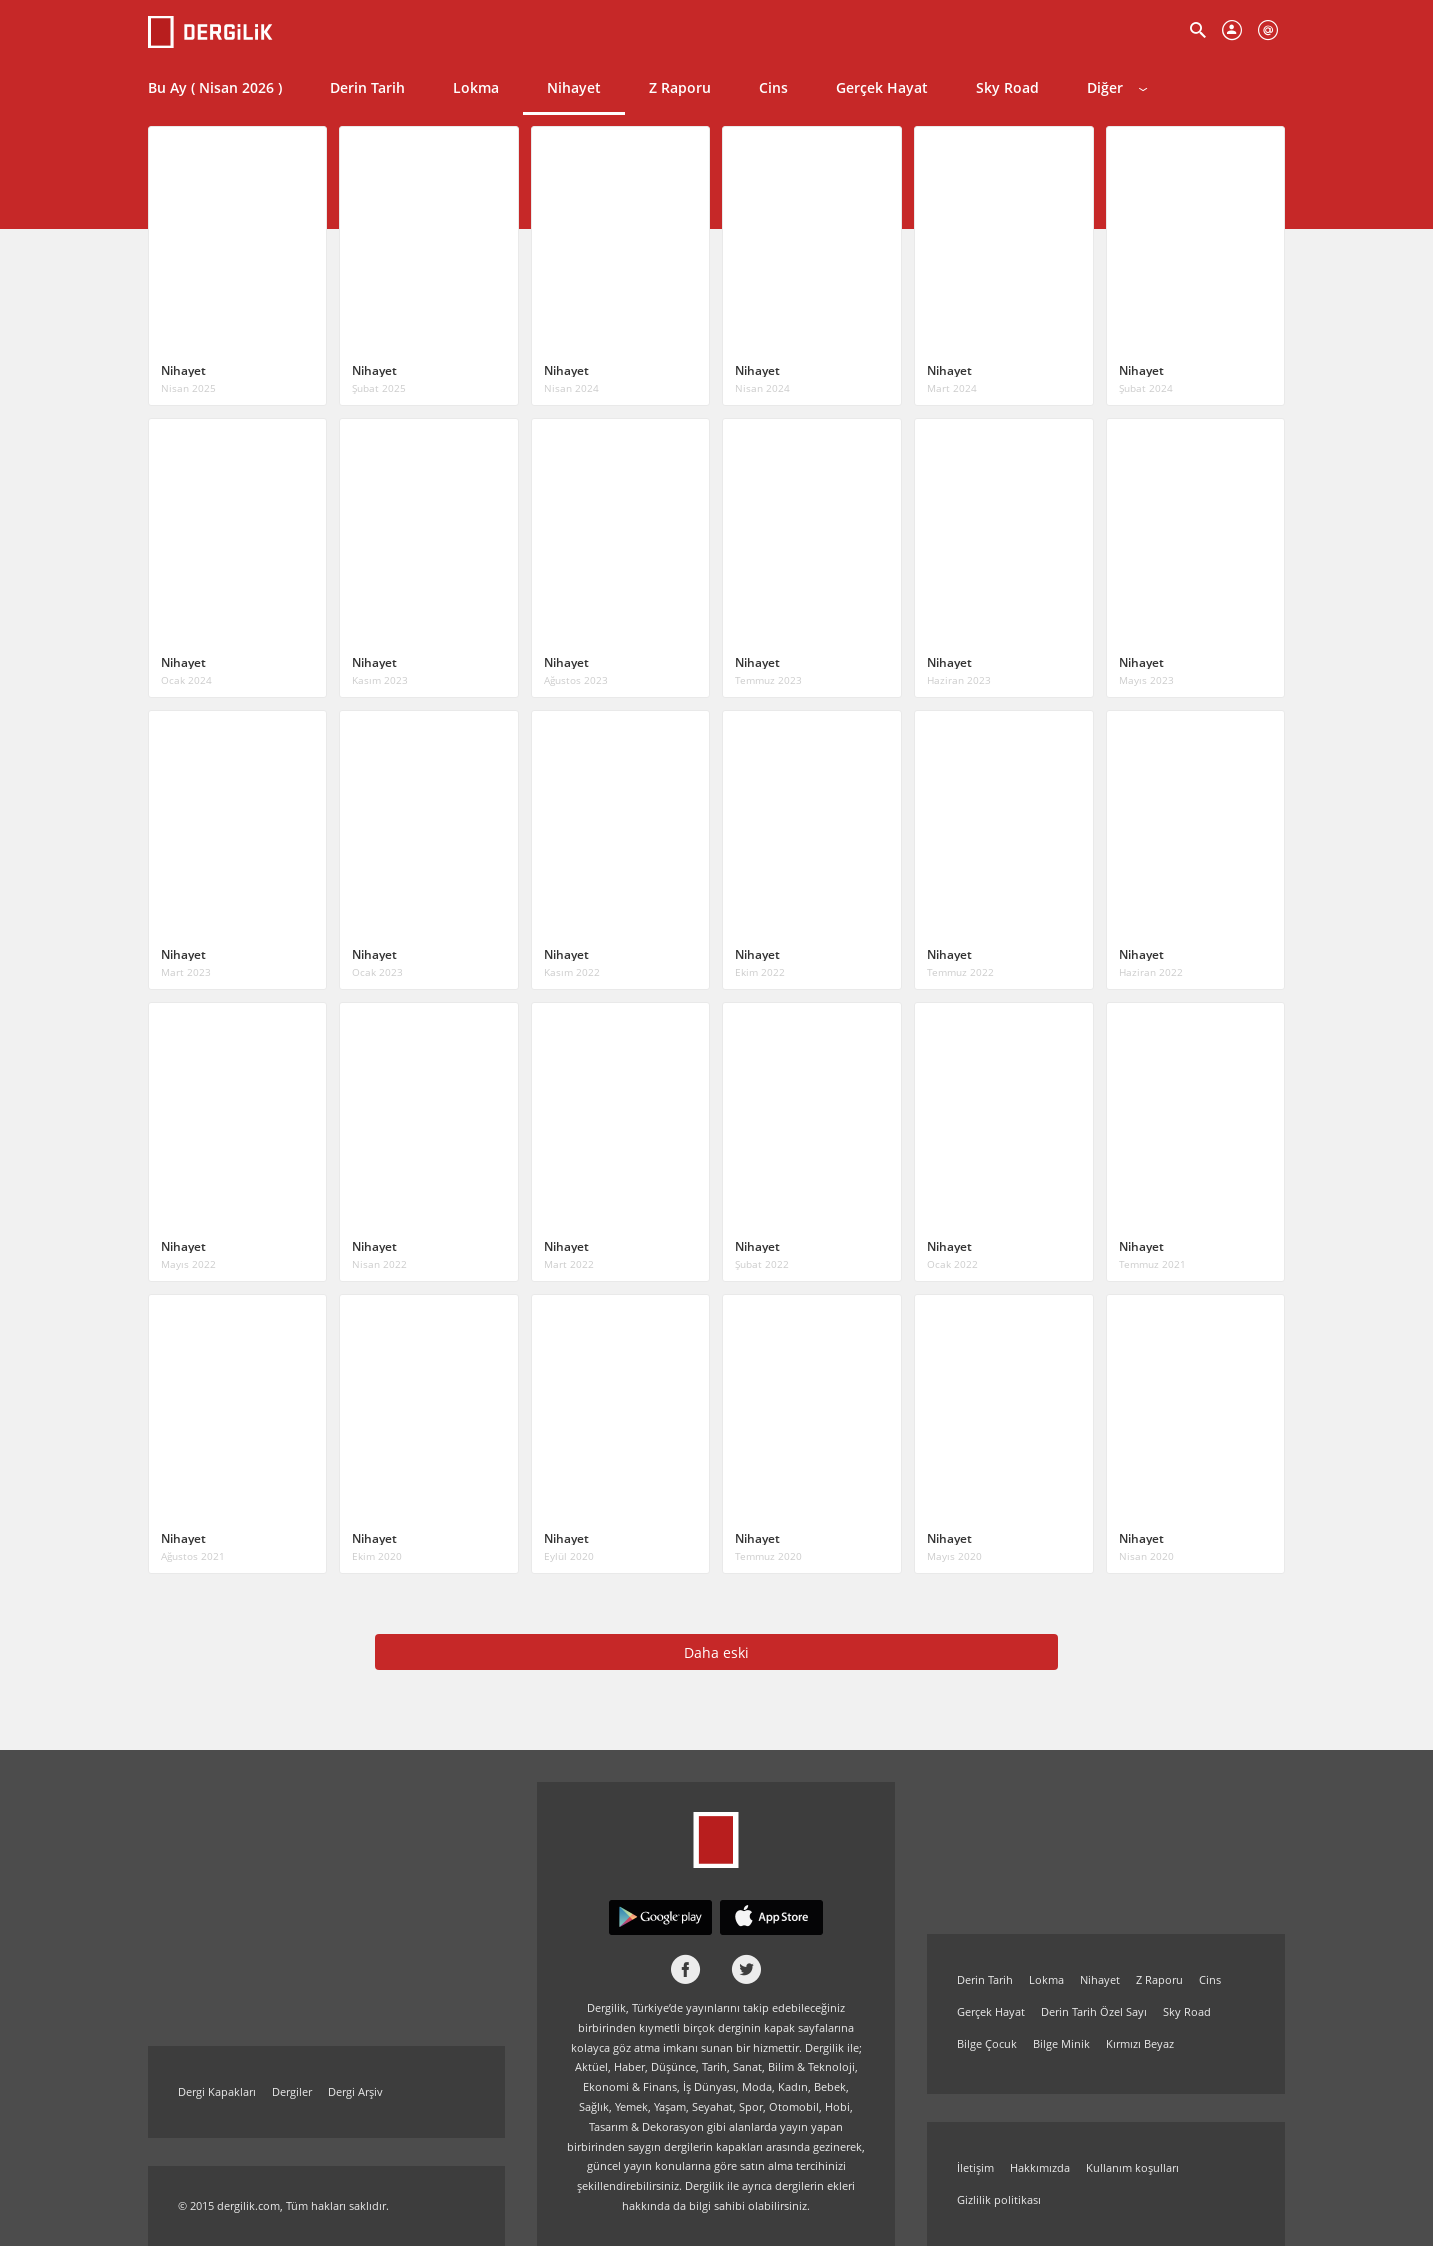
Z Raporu (680, 87)
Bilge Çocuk (987, 2043)
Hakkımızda (1040, 2167)
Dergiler (292, 2091)
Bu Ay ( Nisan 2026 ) (215, 87)
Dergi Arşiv (355, 2091)
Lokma (476, 87)
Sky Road (1007, 87)
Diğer (1117, 87)
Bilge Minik (1061, 2043)
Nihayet (574, 87)
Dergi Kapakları (217, 2091)
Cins (773, 87)
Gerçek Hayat (882, 87)
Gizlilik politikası (999, 2199)
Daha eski (716, 1652)
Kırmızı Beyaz (1140, 2043)
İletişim (975, 2167)
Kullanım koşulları (1132, 2167)
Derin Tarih (367, 87)
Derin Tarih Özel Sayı (1094, 2011)
